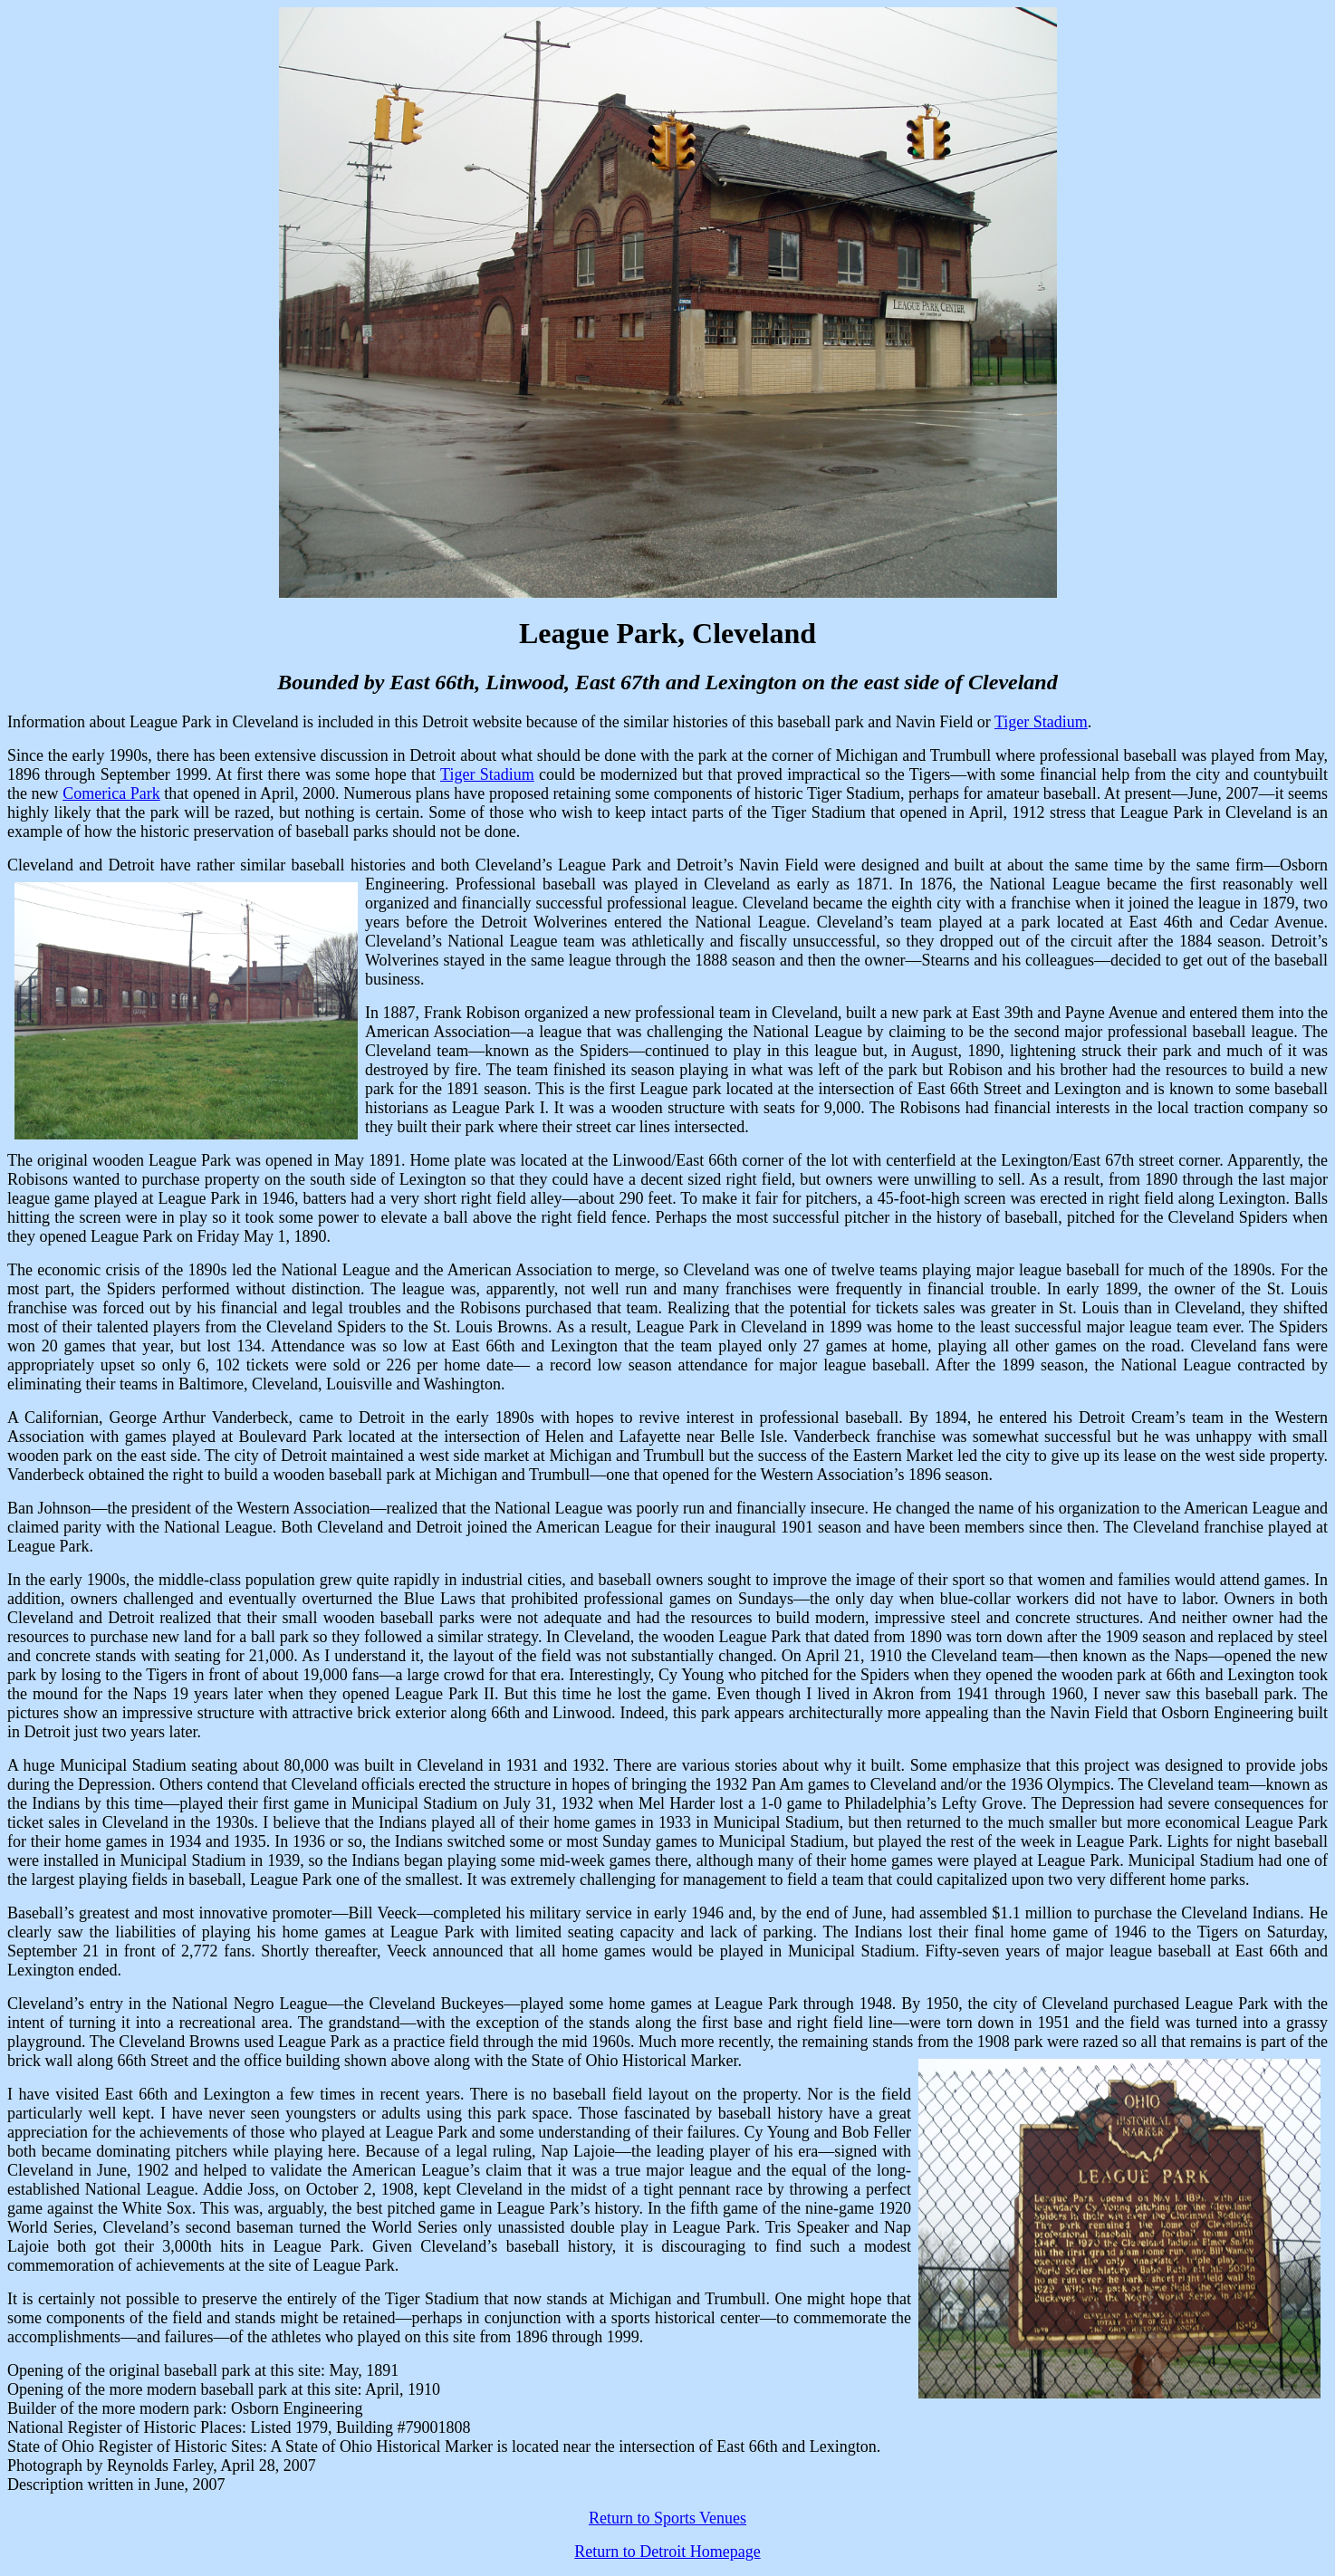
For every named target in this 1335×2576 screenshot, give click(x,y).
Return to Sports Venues (667, 2518)
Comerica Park (111, 793)
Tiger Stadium (1041, 722)
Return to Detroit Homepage (667, 2551)
